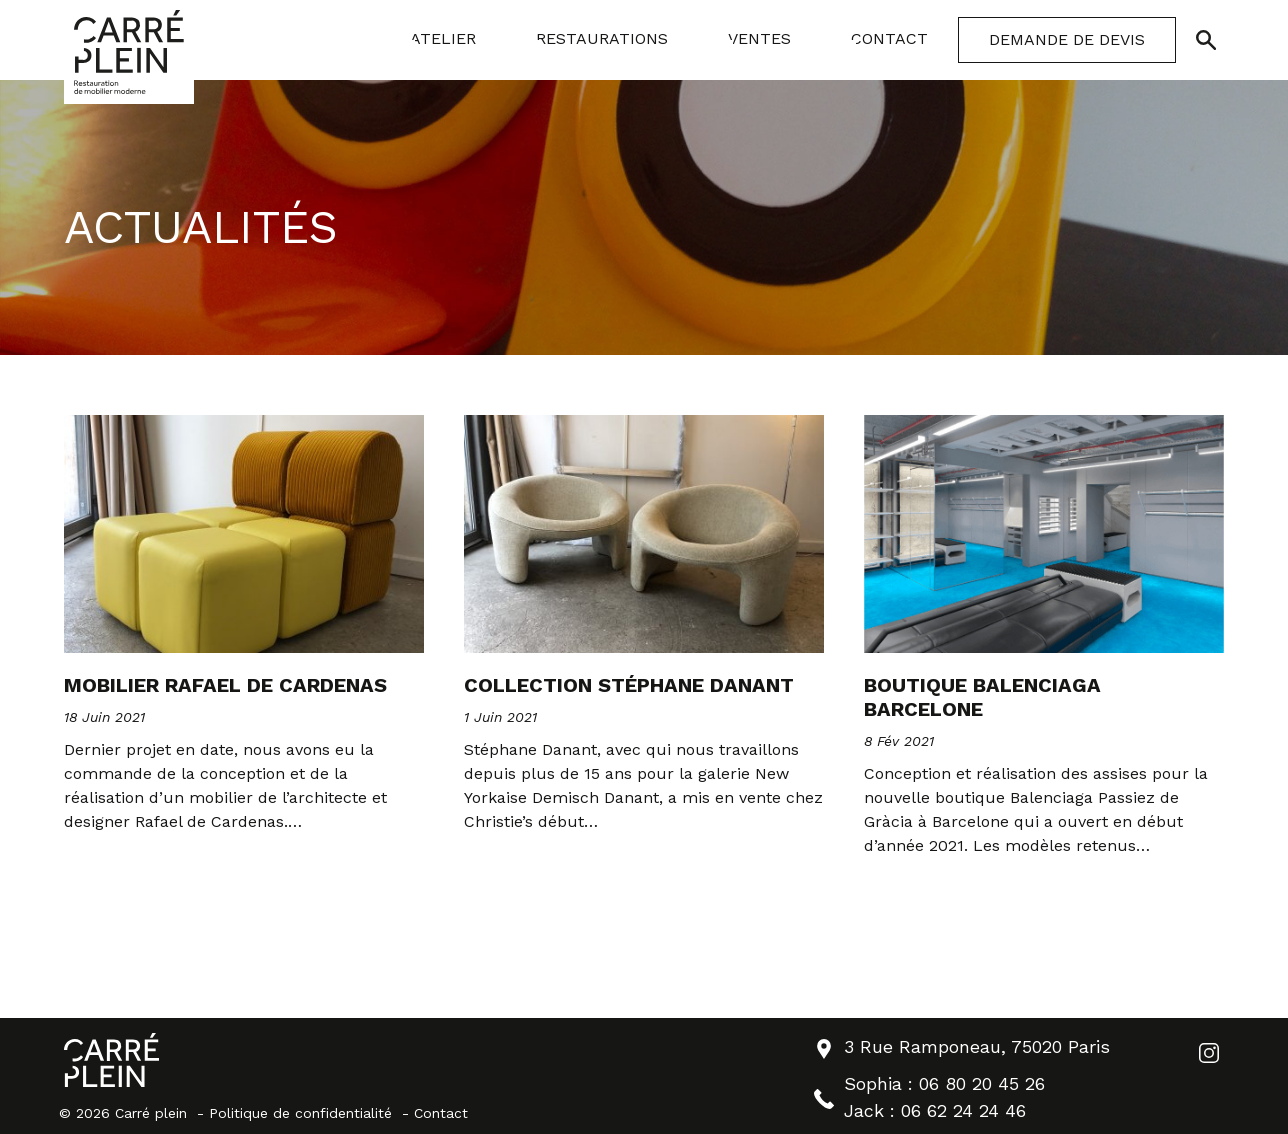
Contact (441, 1113)
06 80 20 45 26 (982, 1083)
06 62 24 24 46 (963, 1110)
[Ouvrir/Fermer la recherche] (1206, 40)
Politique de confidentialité (300, 1113)
